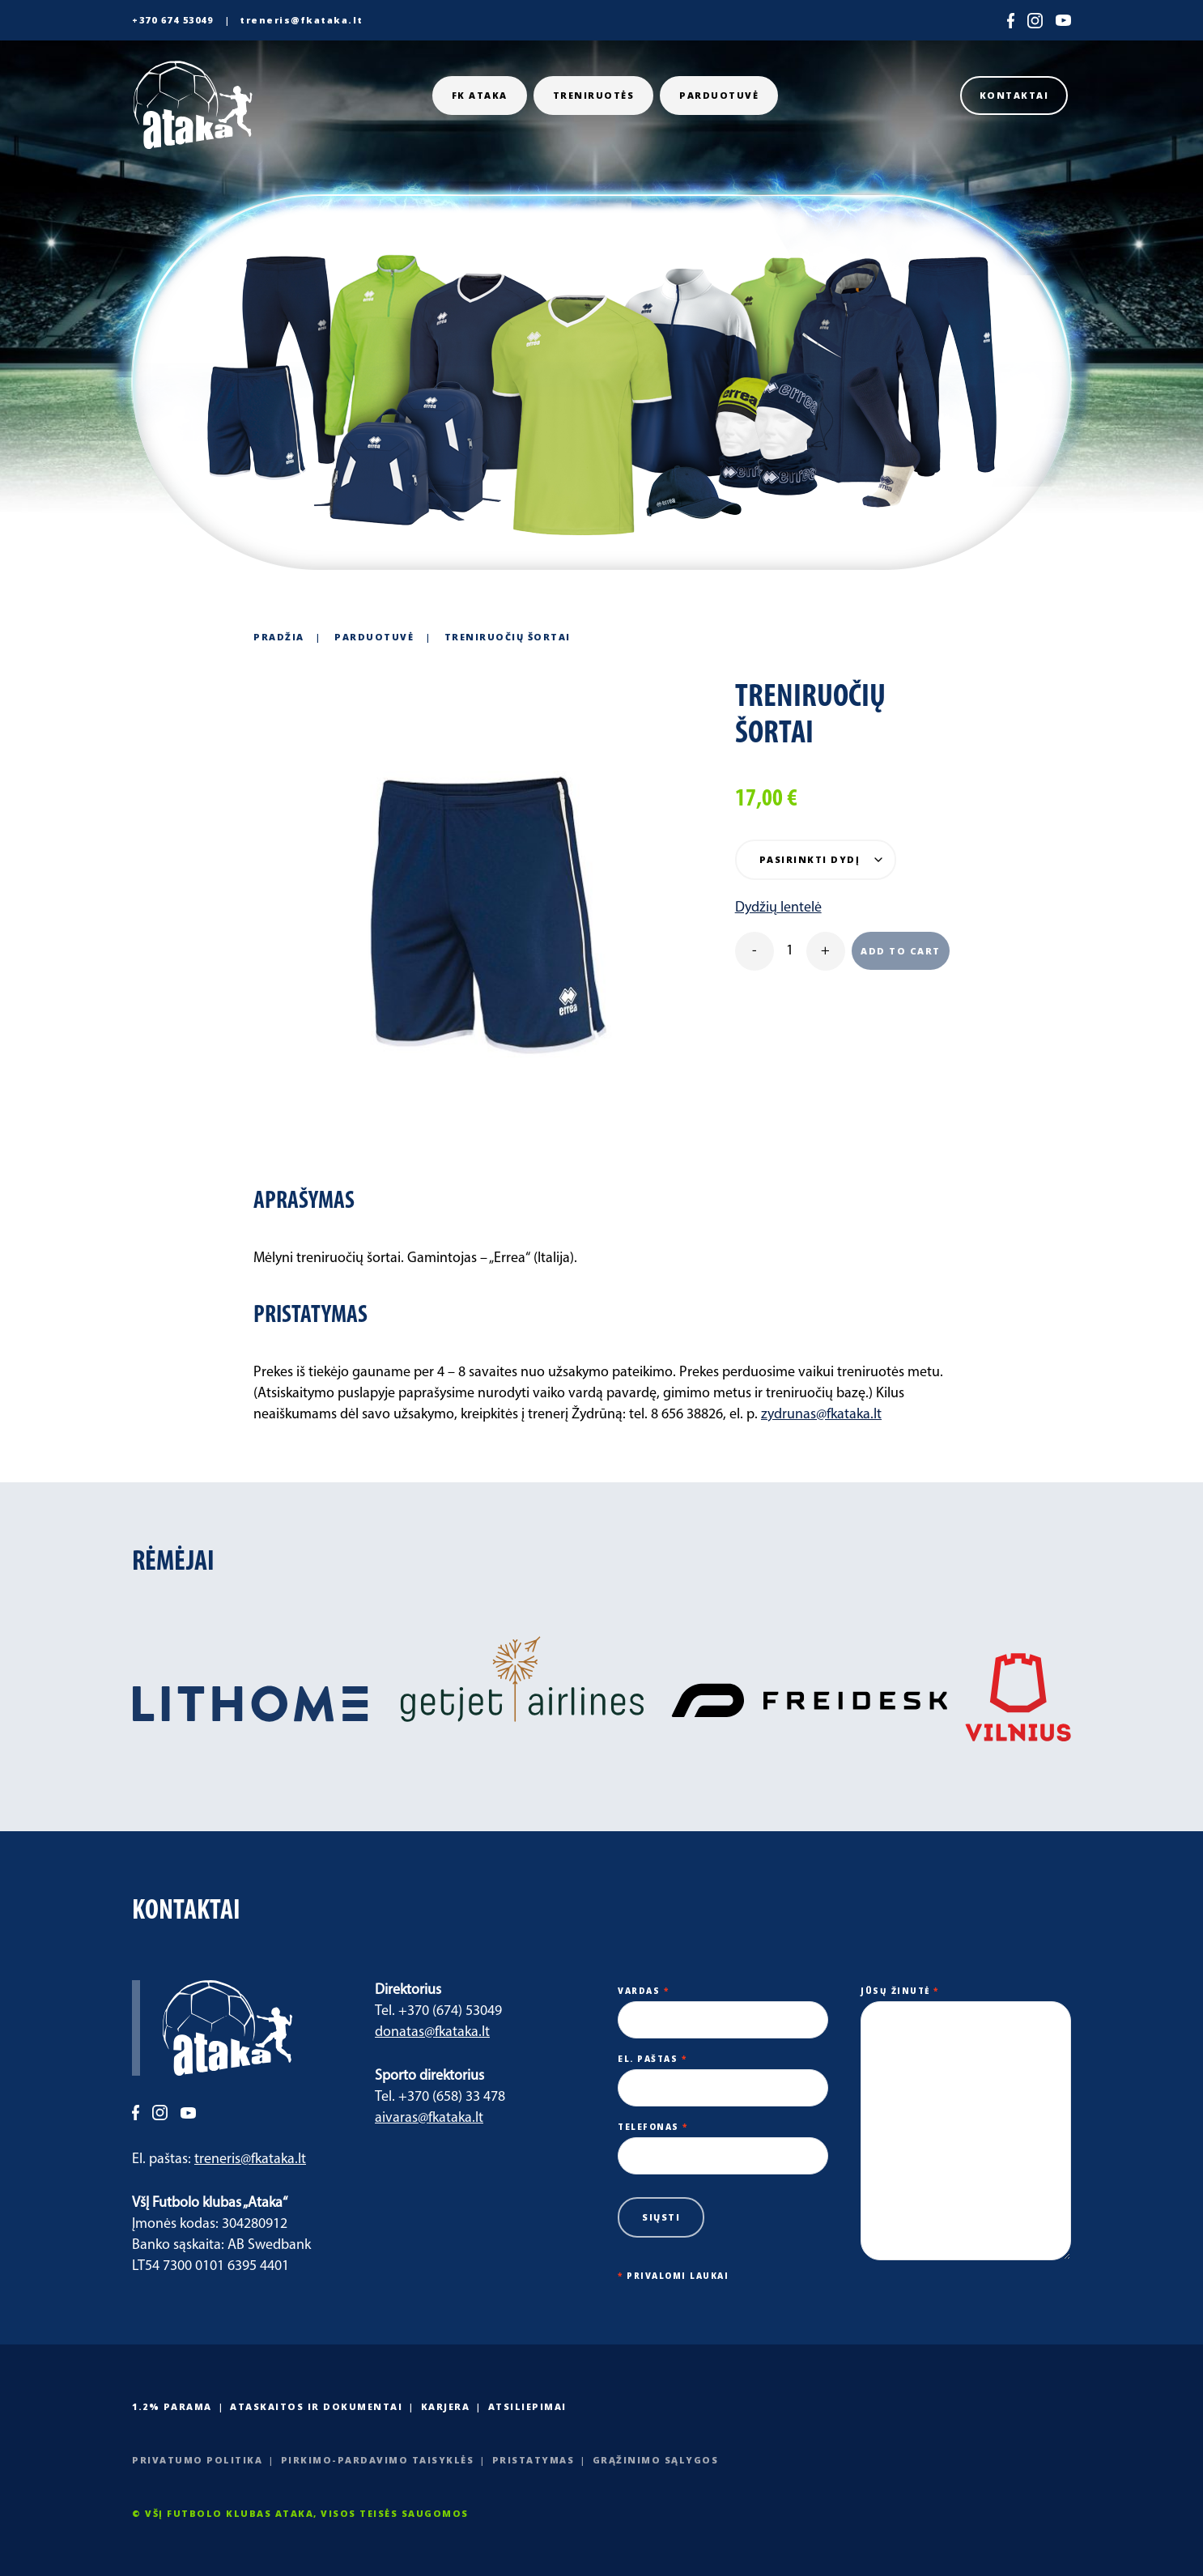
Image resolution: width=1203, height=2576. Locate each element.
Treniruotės (594, 95)
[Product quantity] (790, 951)
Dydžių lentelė (778, 908)
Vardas (723, 2005)
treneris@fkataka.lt (301, 20)
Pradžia (278, 637)
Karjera (445, 2406)
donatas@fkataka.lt (432, 2032)
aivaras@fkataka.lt (429, 2118)
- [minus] (754, 951)
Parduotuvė (719, 95)
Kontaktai (1014, 95)
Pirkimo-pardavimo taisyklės (377, 2460)
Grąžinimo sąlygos (656, 2460)
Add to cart (901, 951)
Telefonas (723, 2141)
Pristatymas (533, 2460)
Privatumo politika (197, 2460)
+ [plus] (825, 951)
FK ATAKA (480, 95)
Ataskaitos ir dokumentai (316, 2406)
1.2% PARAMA (172, 2406)
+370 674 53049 (172, 20)
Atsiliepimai (527, 2406)
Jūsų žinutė (966, 2124)
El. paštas (723, 2073)
